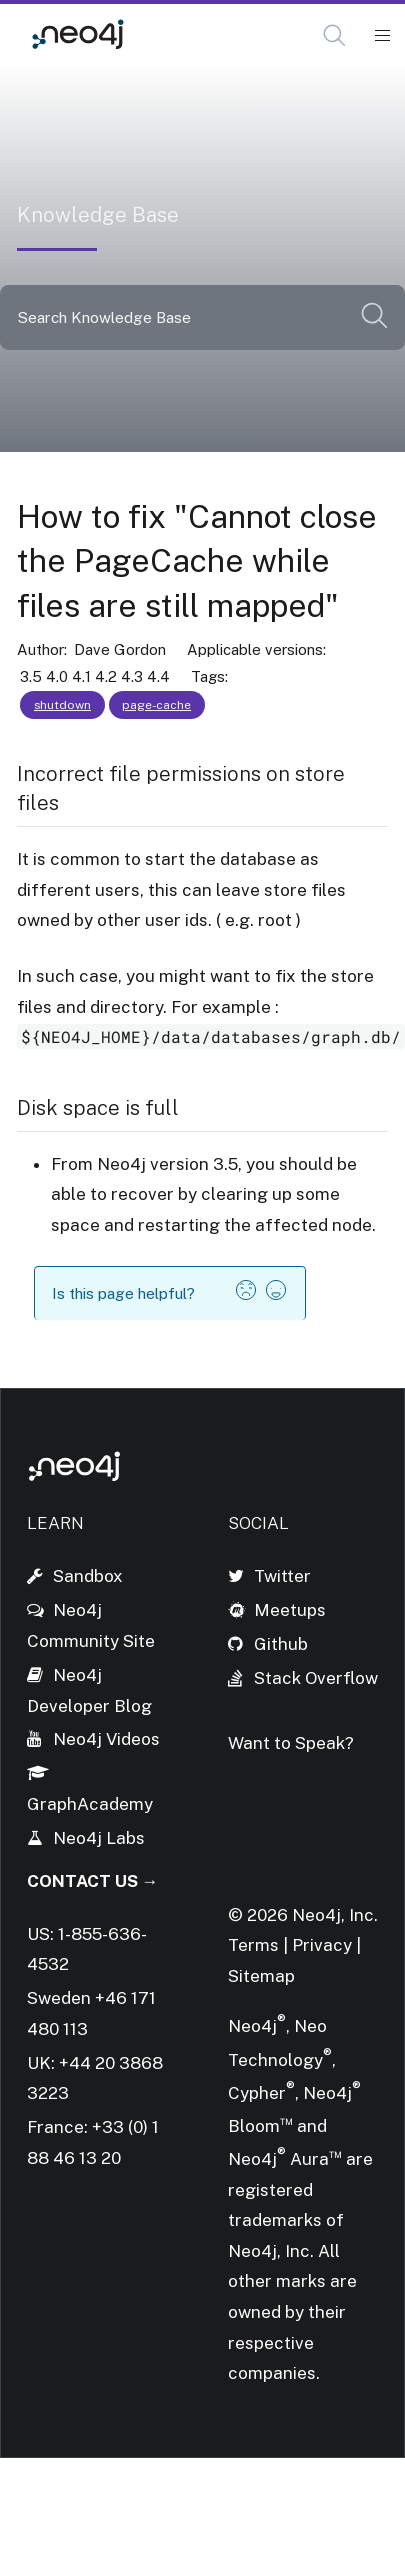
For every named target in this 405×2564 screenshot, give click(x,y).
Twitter (282, 1576)
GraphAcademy (90, 1804)
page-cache (156, 705)
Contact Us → (93, 1881)
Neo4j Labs (99, 1838)
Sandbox (88, 1576)
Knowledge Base (227, 34)
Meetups (290, 1610)
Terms (253, 1945)
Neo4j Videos (106, 1739)
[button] (334, 35)
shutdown (62, 705)
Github (281, 1644)
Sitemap (261, 1976)
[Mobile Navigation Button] (381, 36)
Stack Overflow (316, 1678)
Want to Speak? (291, 1743)
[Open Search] (335, 36)
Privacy (324, 1945)
